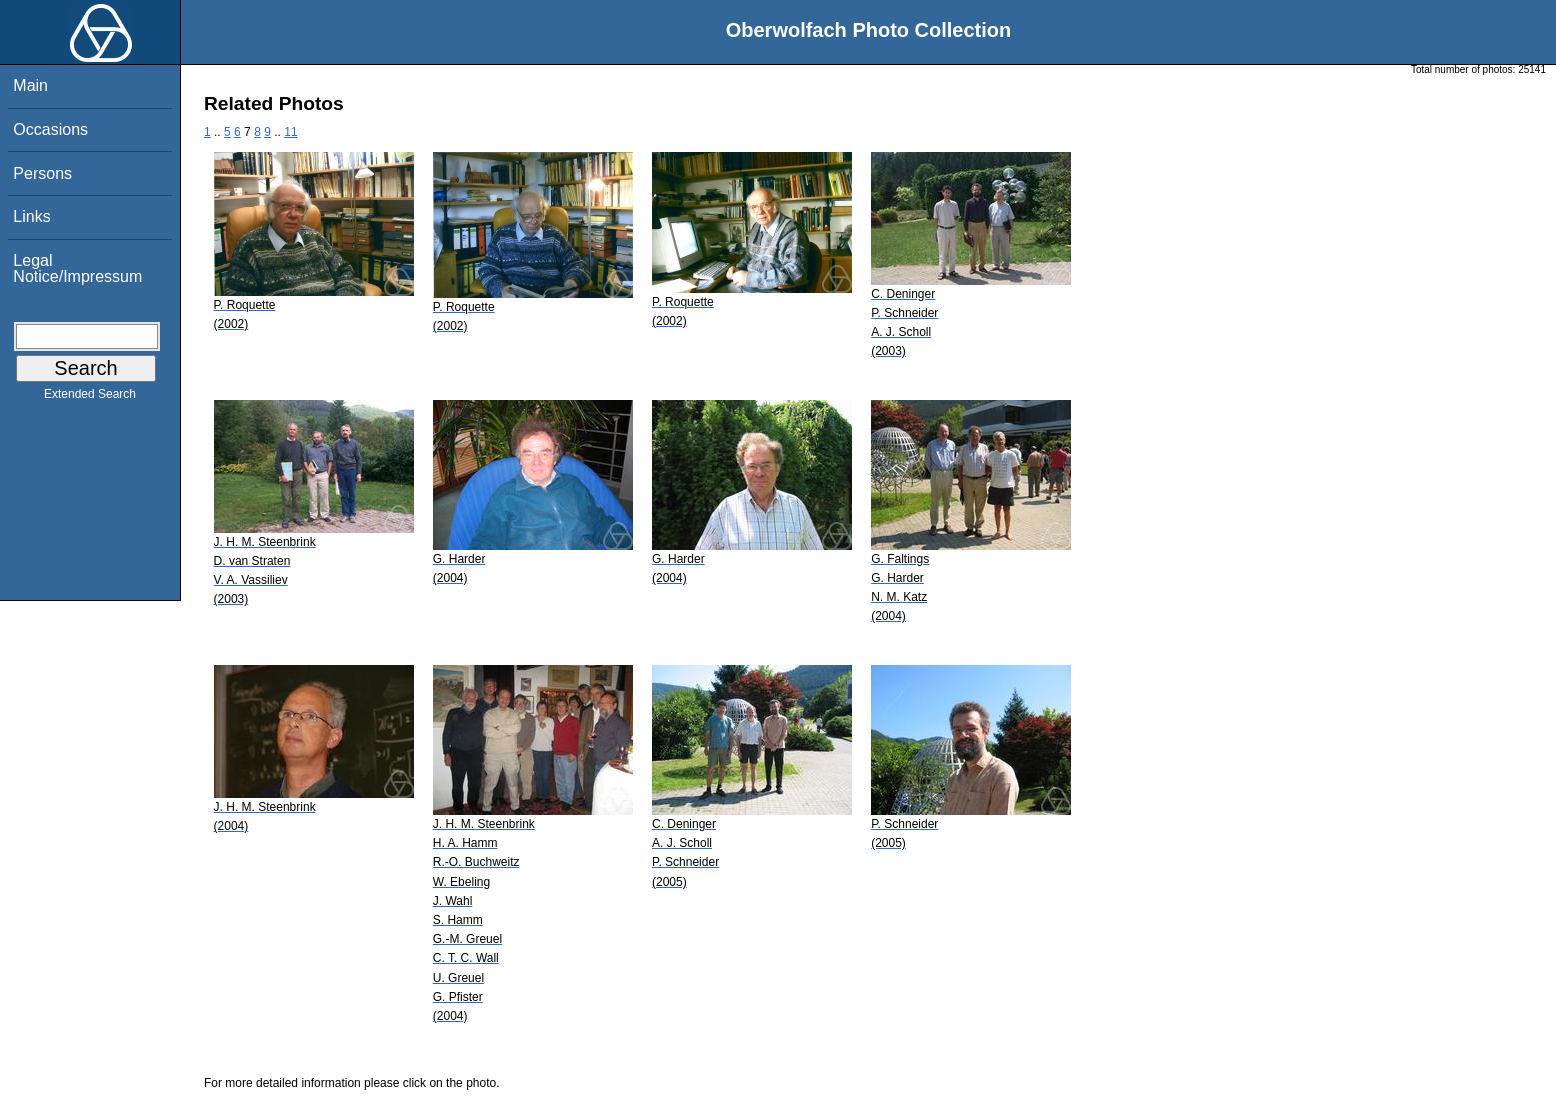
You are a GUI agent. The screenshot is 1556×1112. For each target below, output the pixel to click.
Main (30, 85)
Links (31, 216)
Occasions (50, 129)
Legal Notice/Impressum (77, 268)
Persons (42, 173)
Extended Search (90, 398)
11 (290, 132)
